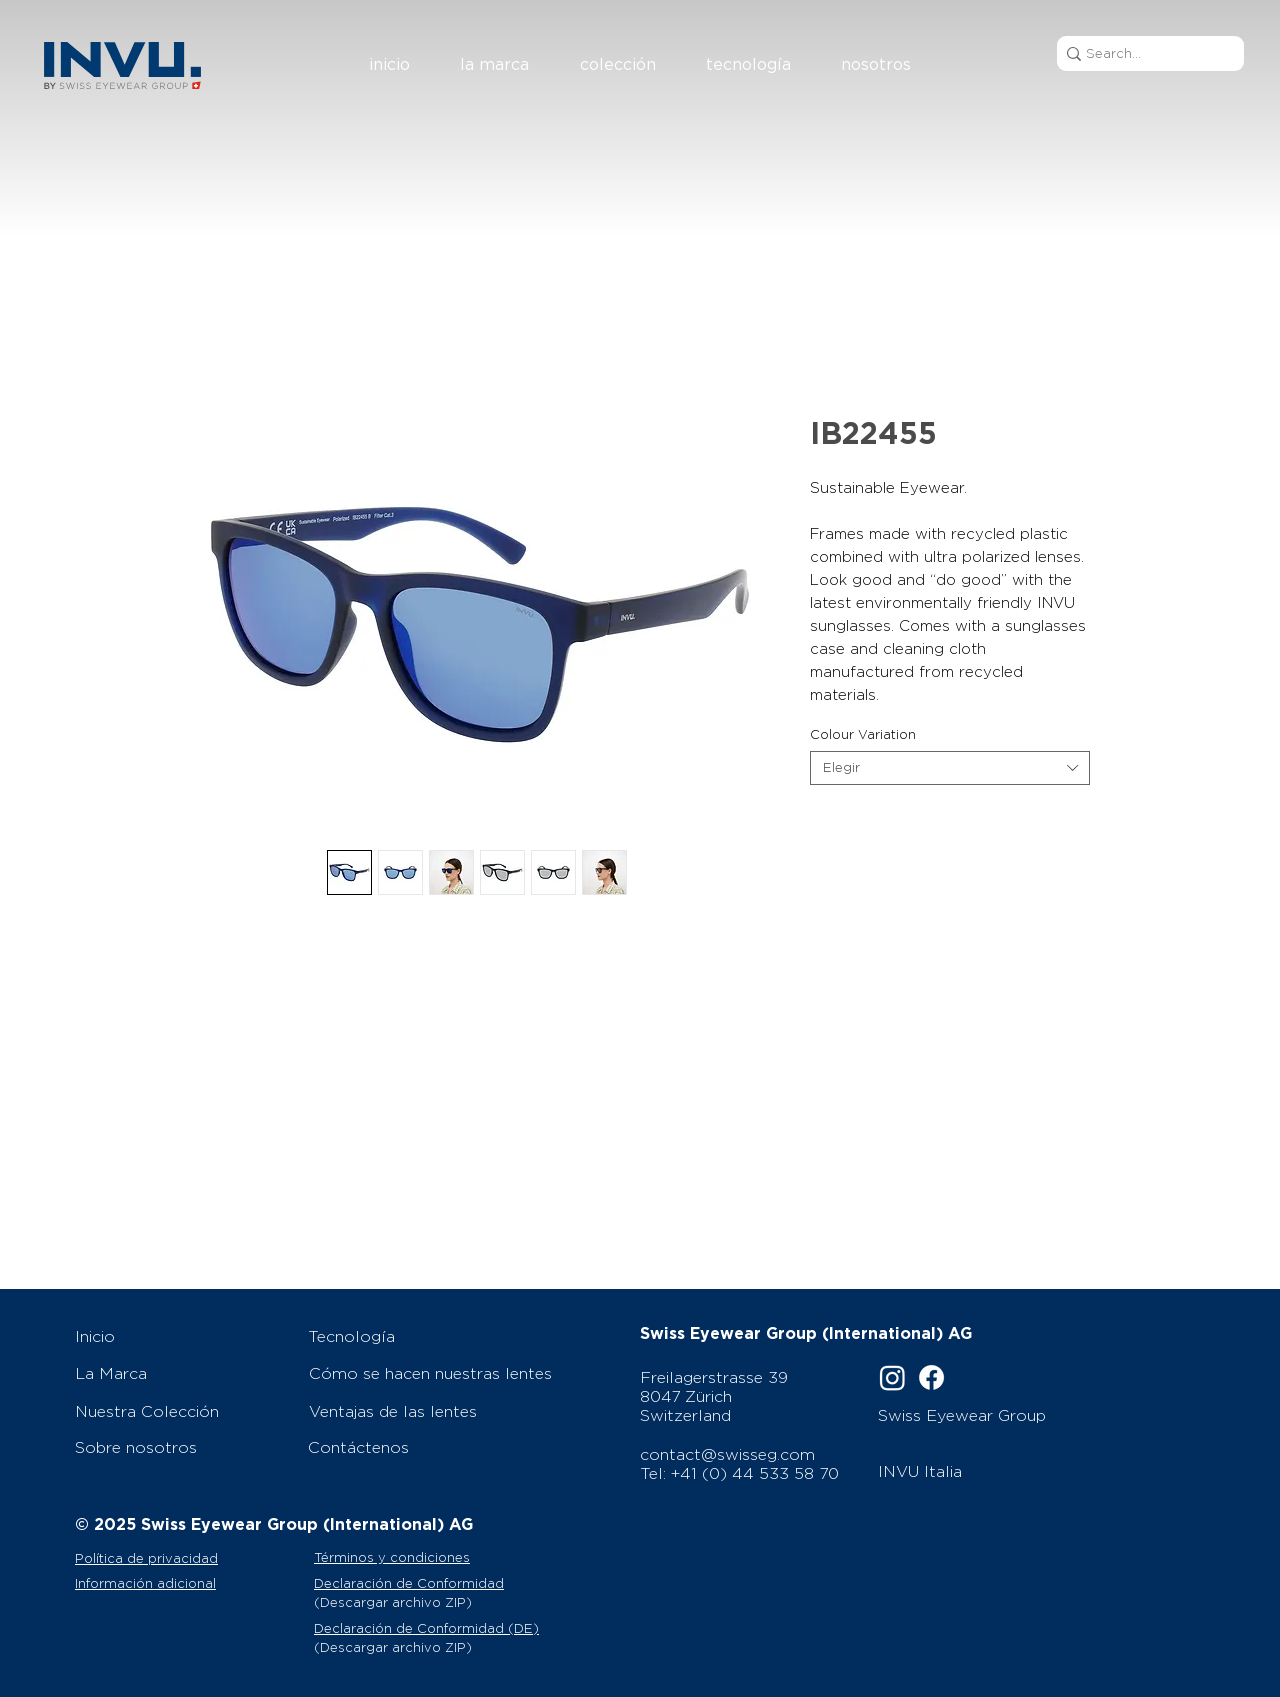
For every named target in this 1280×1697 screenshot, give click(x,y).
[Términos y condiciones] (417, 1557)
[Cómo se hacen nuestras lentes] (437, 1373)
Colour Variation (863, 734)
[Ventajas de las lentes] (437, 1411)
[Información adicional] (192, 1583)
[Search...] (1144, 53)
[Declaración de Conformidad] (436, 1583)
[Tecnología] (436, 1336)
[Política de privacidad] (187, 1558)
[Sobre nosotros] (181, 1447)
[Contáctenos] (436, 1447)
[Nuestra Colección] (181, 1411)
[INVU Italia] (990, 1471)
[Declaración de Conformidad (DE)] (436, 1628)
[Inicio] (181, 1336)
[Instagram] (892, 1377)
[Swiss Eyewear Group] (987, 1415)
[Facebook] (931, 1377)
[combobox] (950, 768)
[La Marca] (181, 1373)
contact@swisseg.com (727, 1454)
